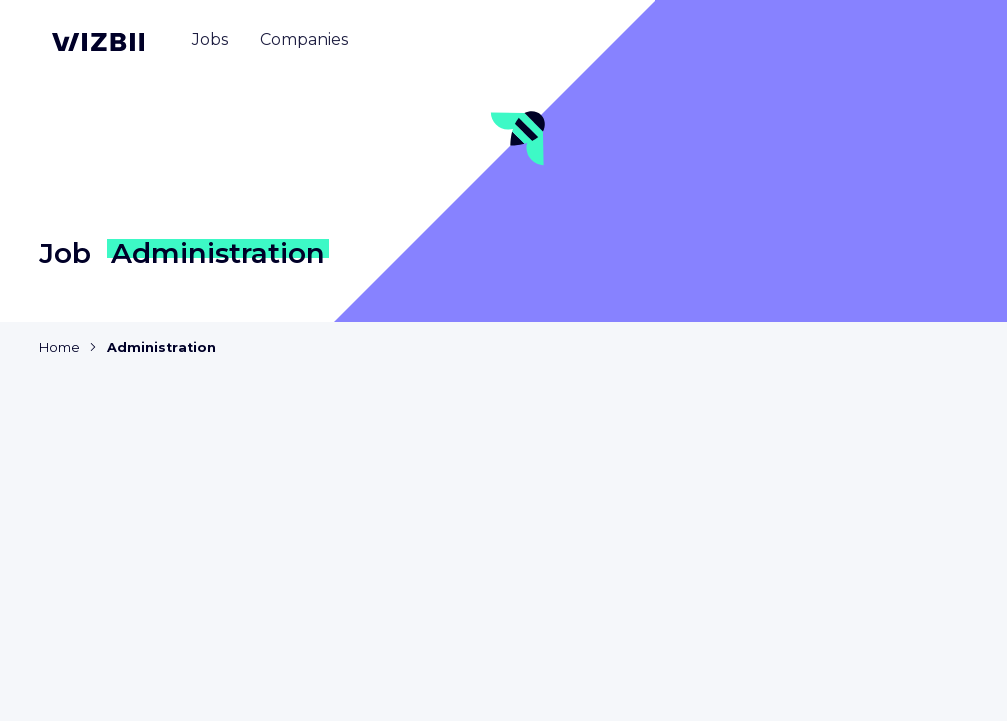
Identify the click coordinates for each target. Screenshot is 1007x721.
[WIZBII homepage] (98, 42)
